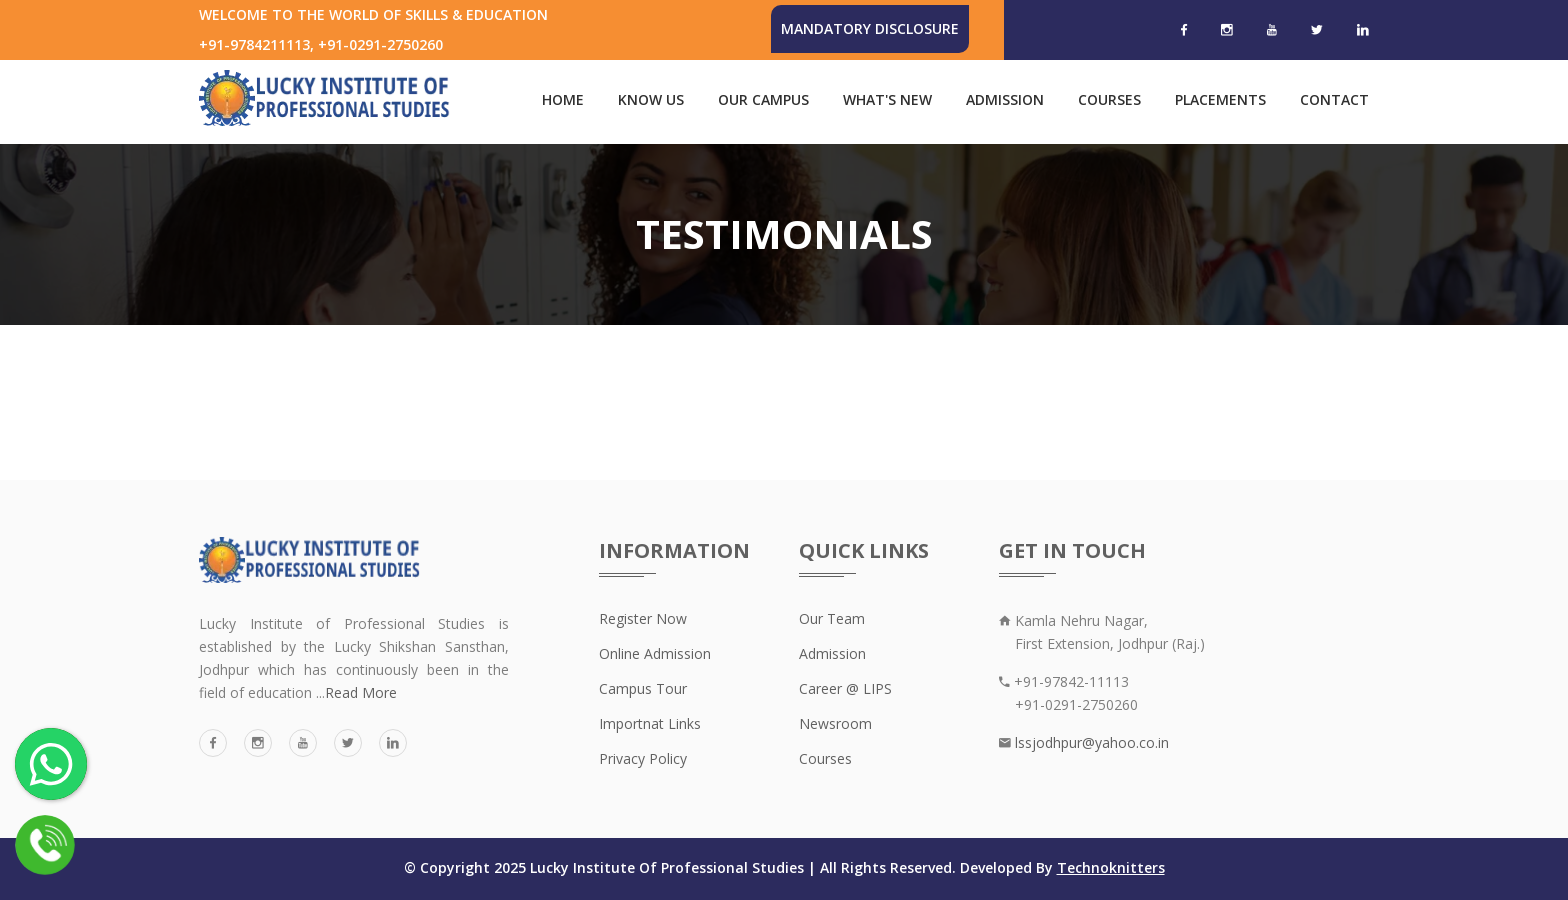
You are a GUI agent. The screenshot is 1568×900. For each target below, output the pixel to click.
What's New (887, 99)
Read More (361, 692)
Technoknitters (1111, 867)
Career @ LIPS (845, 688)
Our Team (832, 618)
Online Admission (655, 653)
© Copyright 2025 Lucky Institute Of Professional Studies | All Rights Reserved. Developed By (730, 867)
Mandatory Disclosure (870, 28)
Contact (1334, 99)
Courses (1109, 99)
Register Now (643, 618)
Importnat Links (650, 723)
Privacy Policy (643, 758)
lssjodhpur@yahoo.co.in (1090, 742)
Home (563, 99)
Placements (1220, 99)
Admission (1005, 99)
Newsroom (835, 723)
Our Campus (763, 99)
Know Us (651, 99)
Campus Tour (643, 688)
